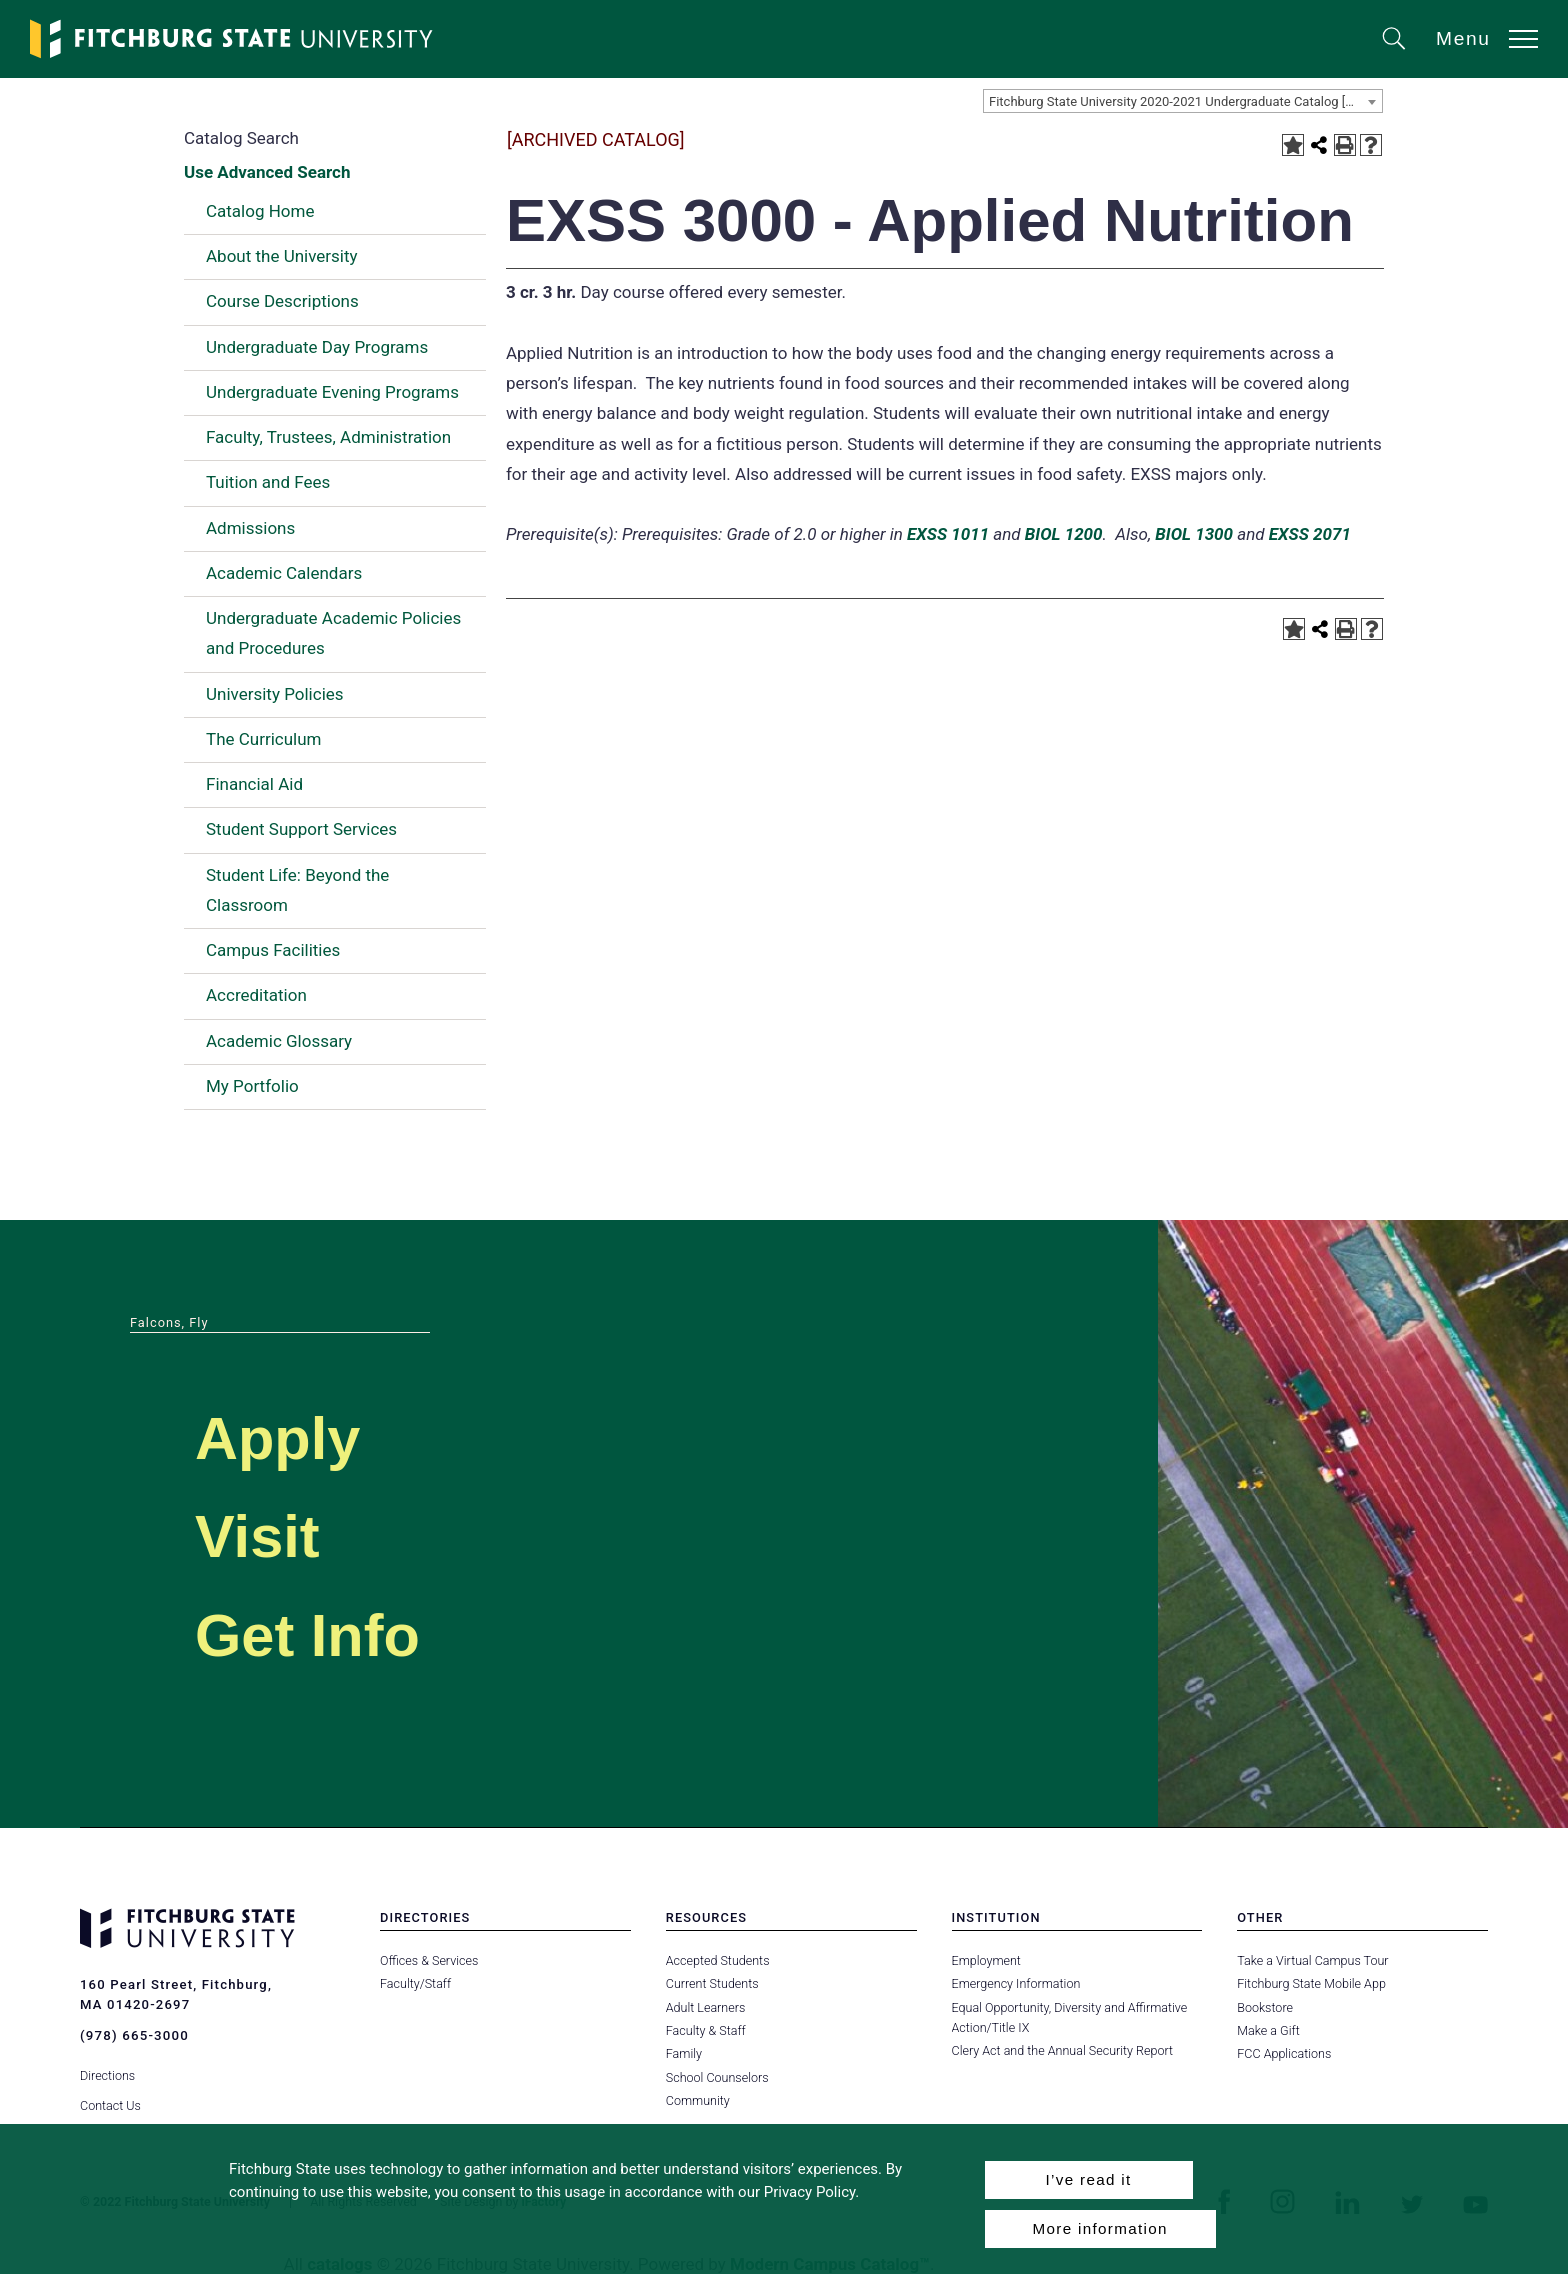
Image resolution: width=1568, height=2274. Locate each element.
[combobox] (1183, 101)
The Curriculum (264, 739)
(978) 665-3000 (134, 2035)
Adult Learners (705, 2007)
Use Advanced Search (267, 172)
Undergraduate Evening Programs (332, 392)
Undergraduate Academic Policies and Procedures (333, 633)
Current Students (712, 1983)
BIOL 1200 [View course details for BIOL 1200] (1064, 534)
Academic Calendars (284, 573)
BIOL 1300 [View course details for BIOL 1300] (1194, 534)
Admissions (250, 528)
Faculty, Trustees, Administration (328, 437)
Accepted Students (717, 1960)
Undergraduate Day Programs (317, 347)
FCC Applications (1284, 2053)
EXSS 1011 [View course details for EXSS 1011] (948, 534)
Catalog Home (260, 211)
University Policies (275, 694)
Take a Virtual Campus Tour (1312, 1960)
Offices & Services (429, 1960)
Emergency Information (1016, 1983)
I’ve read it (1088, 2179)
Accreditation (256, 995)
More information (1100, 2228)
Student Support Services (301, 829)
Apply (286, 1436)
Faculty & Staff (706, 2030)
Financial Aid (254, 784)
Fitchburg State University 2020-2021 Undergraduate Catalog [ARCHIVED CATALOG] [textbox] (1185, 101)
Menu (1463, 38)
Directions (107, 2070)
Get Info (319, 1633)
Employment (986, 1960)
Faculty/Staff (415, 1983)
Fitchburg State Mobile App (1311, 1983)
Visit (263, 1534)
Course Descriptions (282, 301)
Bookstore (1264, 2007)
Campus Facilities (273, 950)
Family (684, 2053)
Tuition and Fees (268, 482)
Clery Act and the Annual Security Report (1062, 2050)
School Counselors (717, 2077)
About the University (282, 256)
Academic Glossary (279, 1041)
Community (698, 2100)
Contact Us (110, 2100)
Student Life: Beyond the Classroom (297, 890)
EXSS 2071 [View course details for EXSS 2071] (1310, 534)
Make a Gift (1268, 2030)
